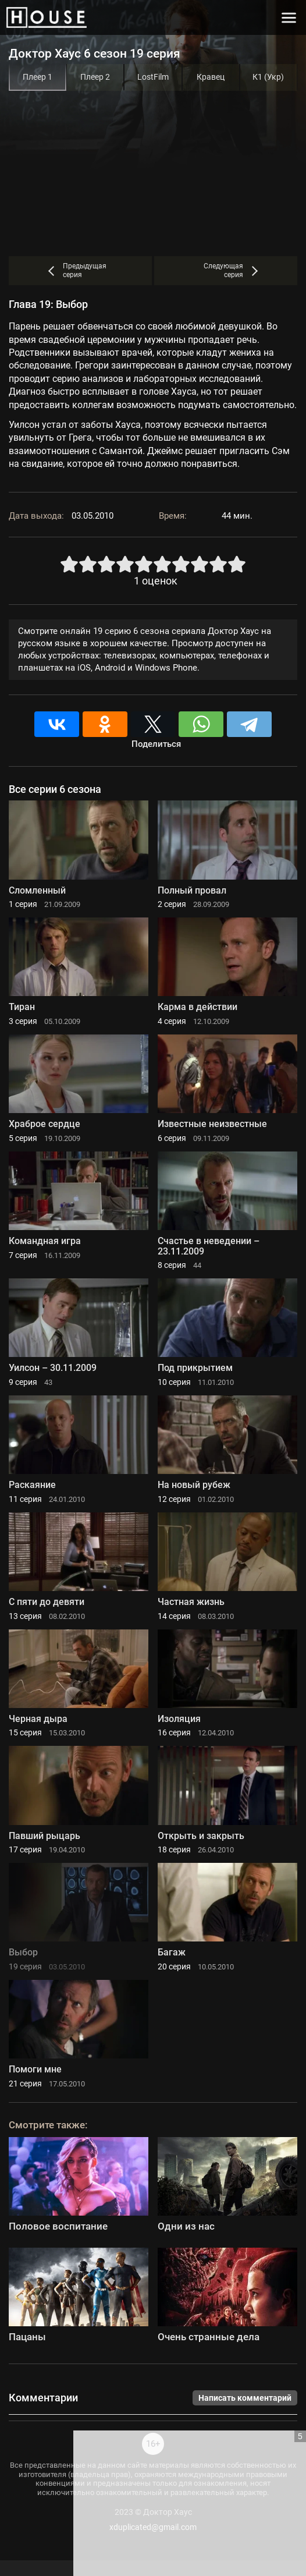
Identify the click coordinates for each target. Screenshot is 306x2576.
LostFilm (153, 77)
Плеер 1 (37, 77)
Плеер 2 (95, 77)
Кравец (211, 77)
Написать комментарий (244, 2398)
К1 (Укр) (268, 77)
